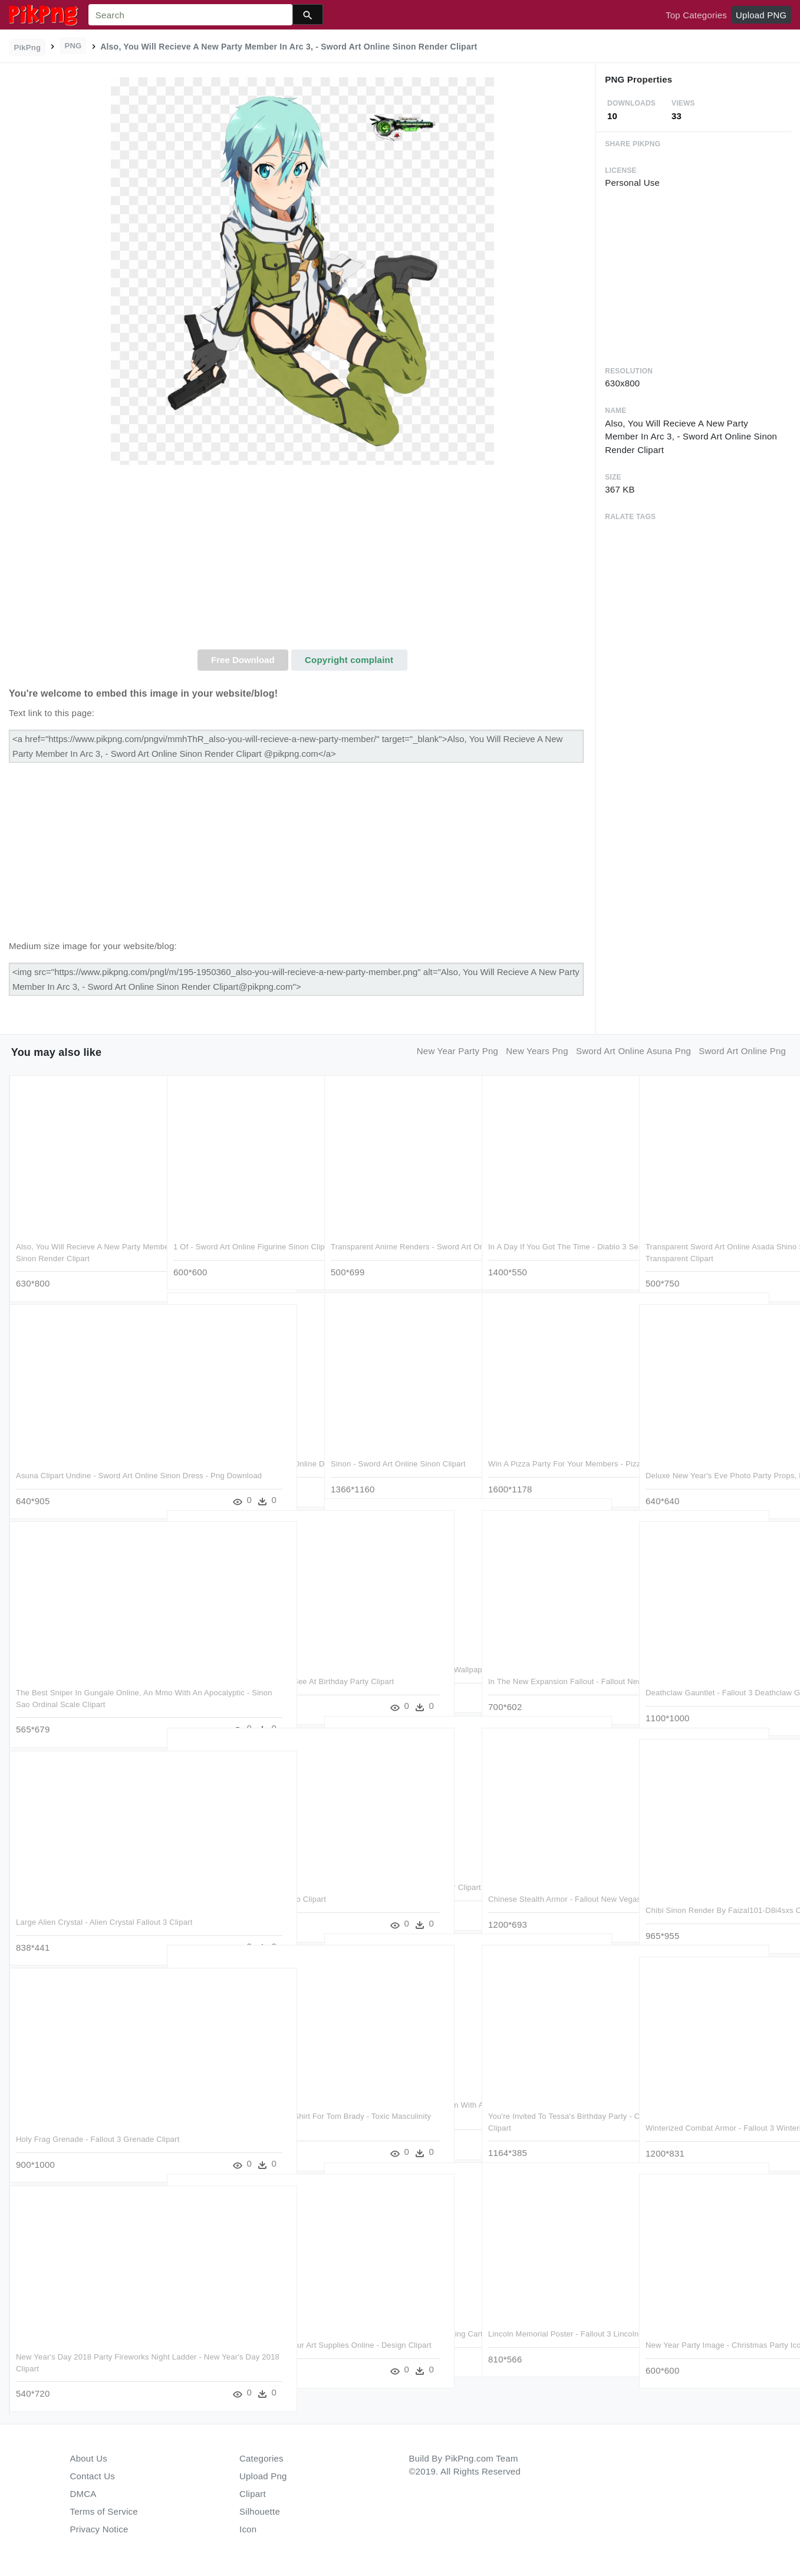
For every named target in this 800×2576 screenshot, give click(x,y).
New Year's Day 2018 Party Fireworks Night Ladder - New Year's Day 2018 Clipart (82, 2354)
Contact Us (92, 2476)
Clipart (252, 2494)
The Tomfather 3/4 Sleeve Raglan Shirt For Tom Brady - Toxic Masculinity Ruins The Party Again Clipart (241, 2113)
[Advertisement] (302, 561)
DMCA (83, 2494)
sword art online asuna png (633, 1051)
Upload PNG (761, 15)
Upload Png (263, 2476)
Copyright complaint (349, 660)
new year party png (457, 1051)
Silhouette (259, 2511)
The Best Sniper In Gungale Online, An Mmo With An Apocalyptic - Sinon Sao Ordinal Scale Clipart (84, 1689)
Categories (261, 2458)
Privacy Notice (99, 2529)
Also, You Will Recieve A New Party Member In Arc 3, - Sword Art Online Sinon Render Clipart (79, 1243)
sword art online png (742, 1051)
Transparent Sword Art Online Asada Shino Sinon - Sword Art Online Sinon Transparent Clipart (712, 1243)
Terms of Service (104, 2511)
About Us (89, 2458)
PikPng (27, 47)
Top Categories (696, 15)
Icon (247, 2529)
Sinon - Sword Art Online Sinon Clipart (398, 1449)
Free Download (243, 660)
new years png (537, 1051)
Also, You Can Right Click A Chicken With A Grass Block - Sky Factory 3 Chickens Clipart (395, 2102)
